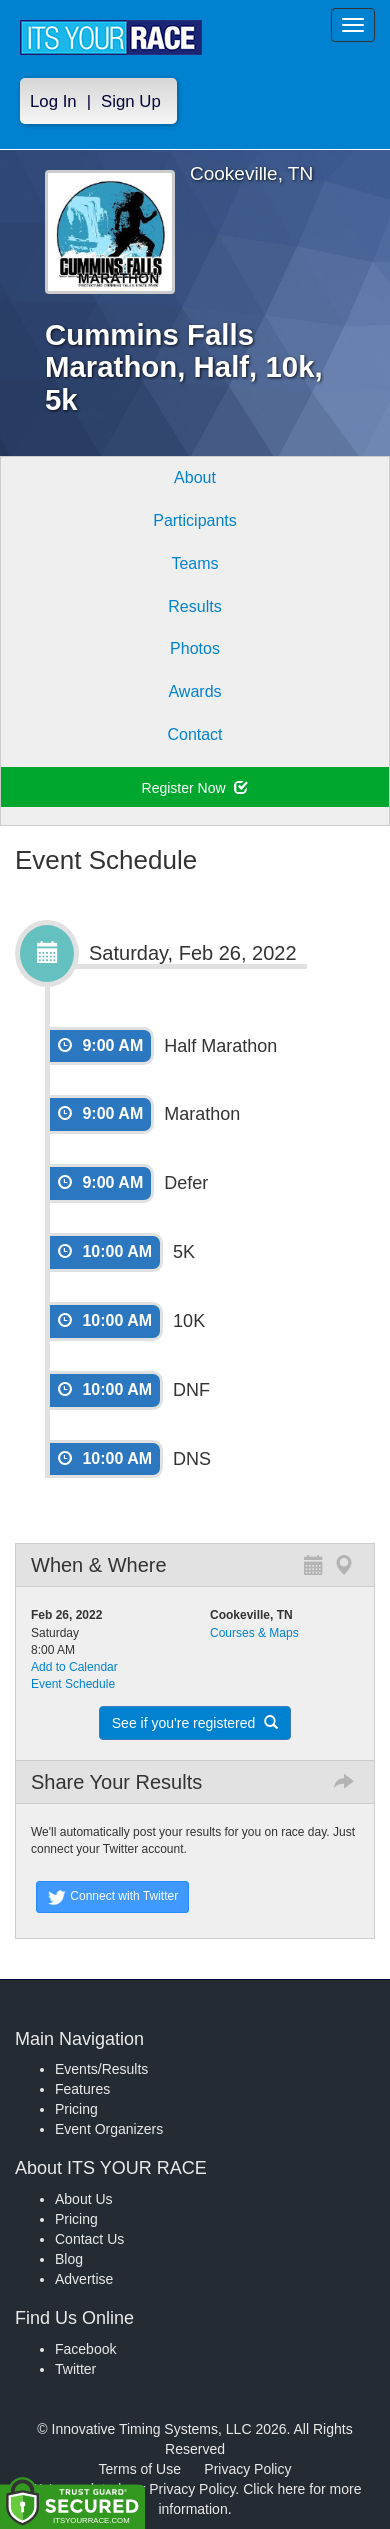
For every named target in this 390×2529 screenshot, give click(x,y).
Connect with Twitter (112, 1897)
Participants (195, 520)
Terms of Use (140, 2469)
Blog (69, 2259)
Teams (194, 563)
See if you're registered (195, 1723)
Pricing (76, 2109)
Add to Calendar (74, 1667)
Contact (194, 734)
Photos (195, 648)
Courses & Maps (254, 1633)
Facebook (85, 2349)
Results (194, 606)
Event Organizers (109, 2129)
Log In (53, 101)
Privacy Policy (247, 2469)
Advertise (84, 2279)
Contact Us (89, 2239)
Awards (194, 691)
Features (82, 2089)
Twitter (75, 2369)
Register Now (195, 788)
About (195, 477)
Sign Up (131, 101)
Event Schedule (73, 1684)
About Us (84, 2199)
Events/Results (101, 2069)
